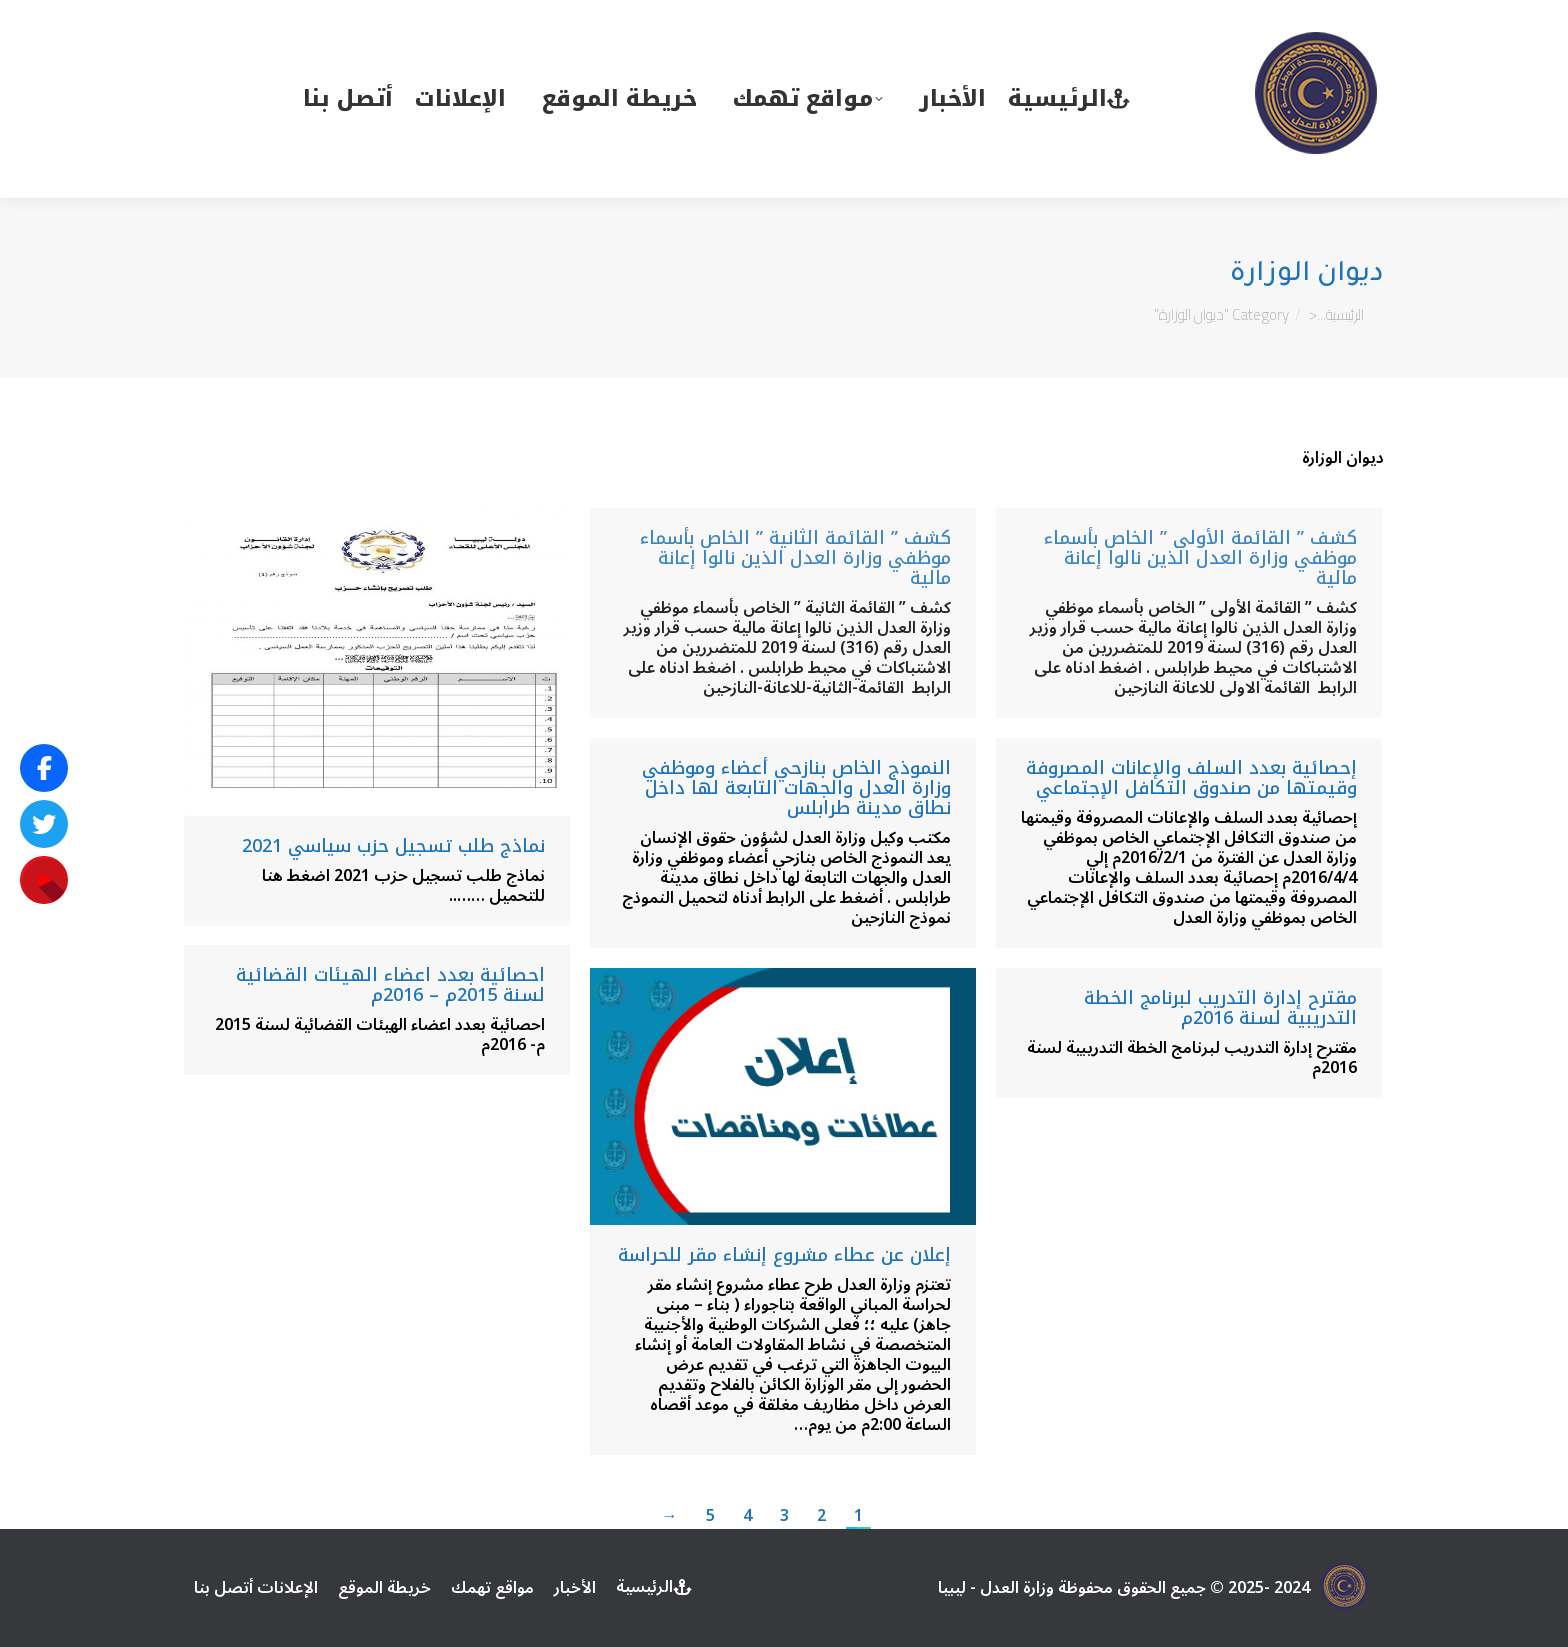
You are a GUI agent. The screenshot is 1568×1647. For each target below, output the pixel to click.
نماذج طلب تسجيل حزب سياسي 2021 (393, 846)
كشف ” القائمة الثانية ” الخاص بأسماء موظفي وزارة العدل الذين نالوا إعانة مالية (795, 558)
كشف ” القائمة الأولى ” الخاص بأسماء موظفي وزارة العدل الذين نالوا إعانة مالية (1200, 558)
